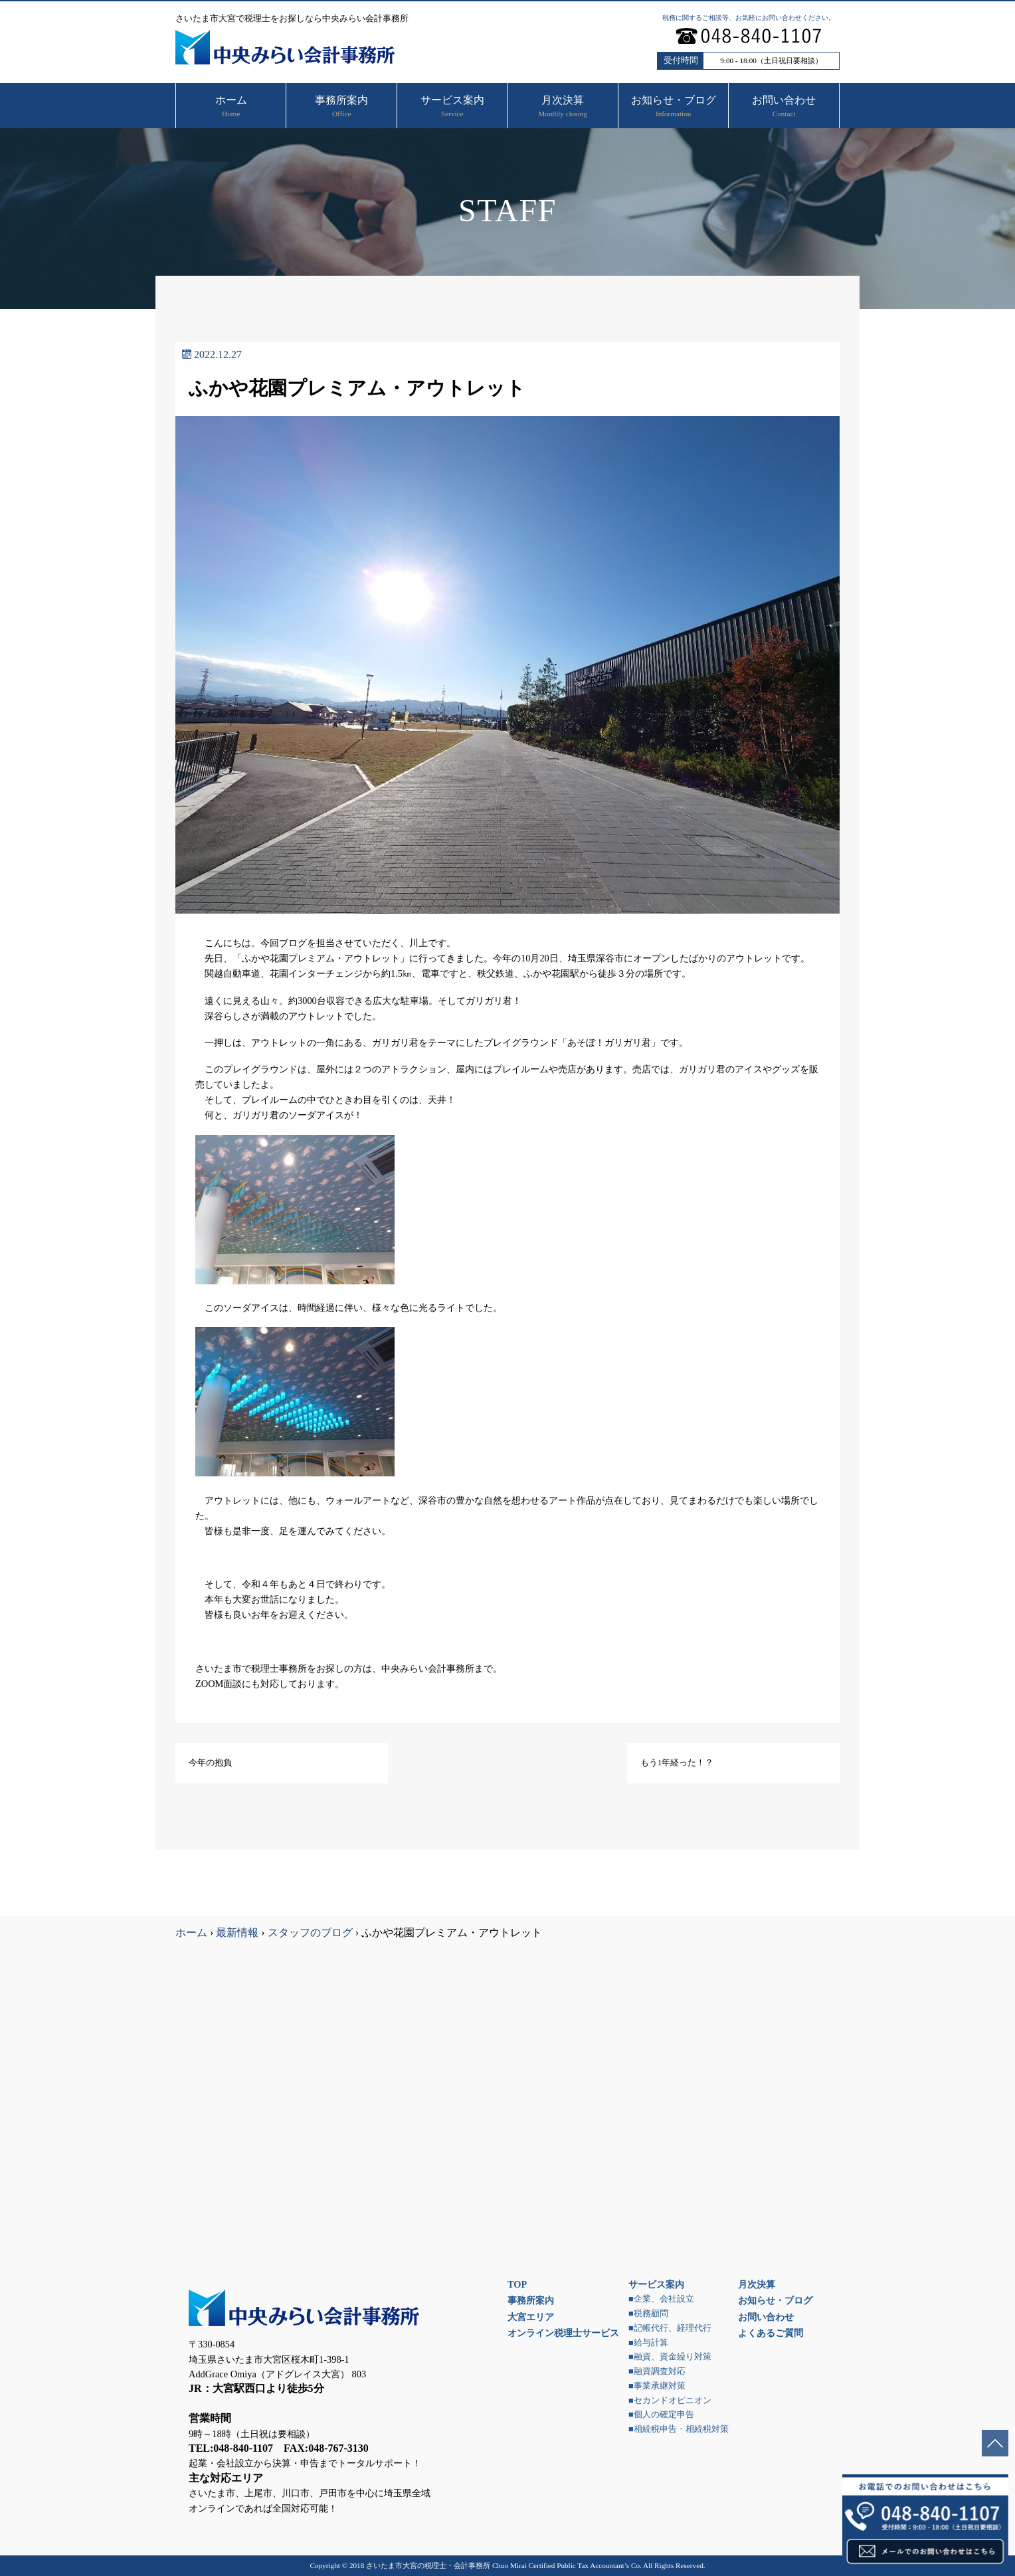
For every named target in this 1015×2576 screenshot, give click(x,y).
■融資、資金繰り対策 (669, 2356)
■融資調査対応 (657, 2371)
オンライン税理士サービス (563, 2333)
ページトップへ (995, 2443)
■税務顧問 (648, 2313)
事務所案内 (530, 2300)
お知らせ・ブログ (775, 2300)
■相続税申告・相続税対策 (678, 2429)
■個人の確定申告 (661, 2414)
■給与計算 (648, 2342)
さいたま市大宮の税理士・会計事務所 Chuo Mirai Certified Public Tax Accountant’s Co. (504, 2565)
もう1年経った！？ (676, 1762)
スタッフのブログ (310, 1932)
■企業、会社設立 (661, 2299)
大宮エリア (530, 2317)
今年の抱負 (210, 1762)
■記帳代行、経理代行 (669, 2328)
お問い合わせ (766, 2317)
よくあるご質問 (770, 2333)
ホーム (191, 1932)
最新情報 (237, 1932)
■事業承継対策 (657, 2386)
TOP (517, 2284)
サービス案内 (656, 2284)
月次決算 (756, 2284)
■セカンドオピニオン (669, 2400)
